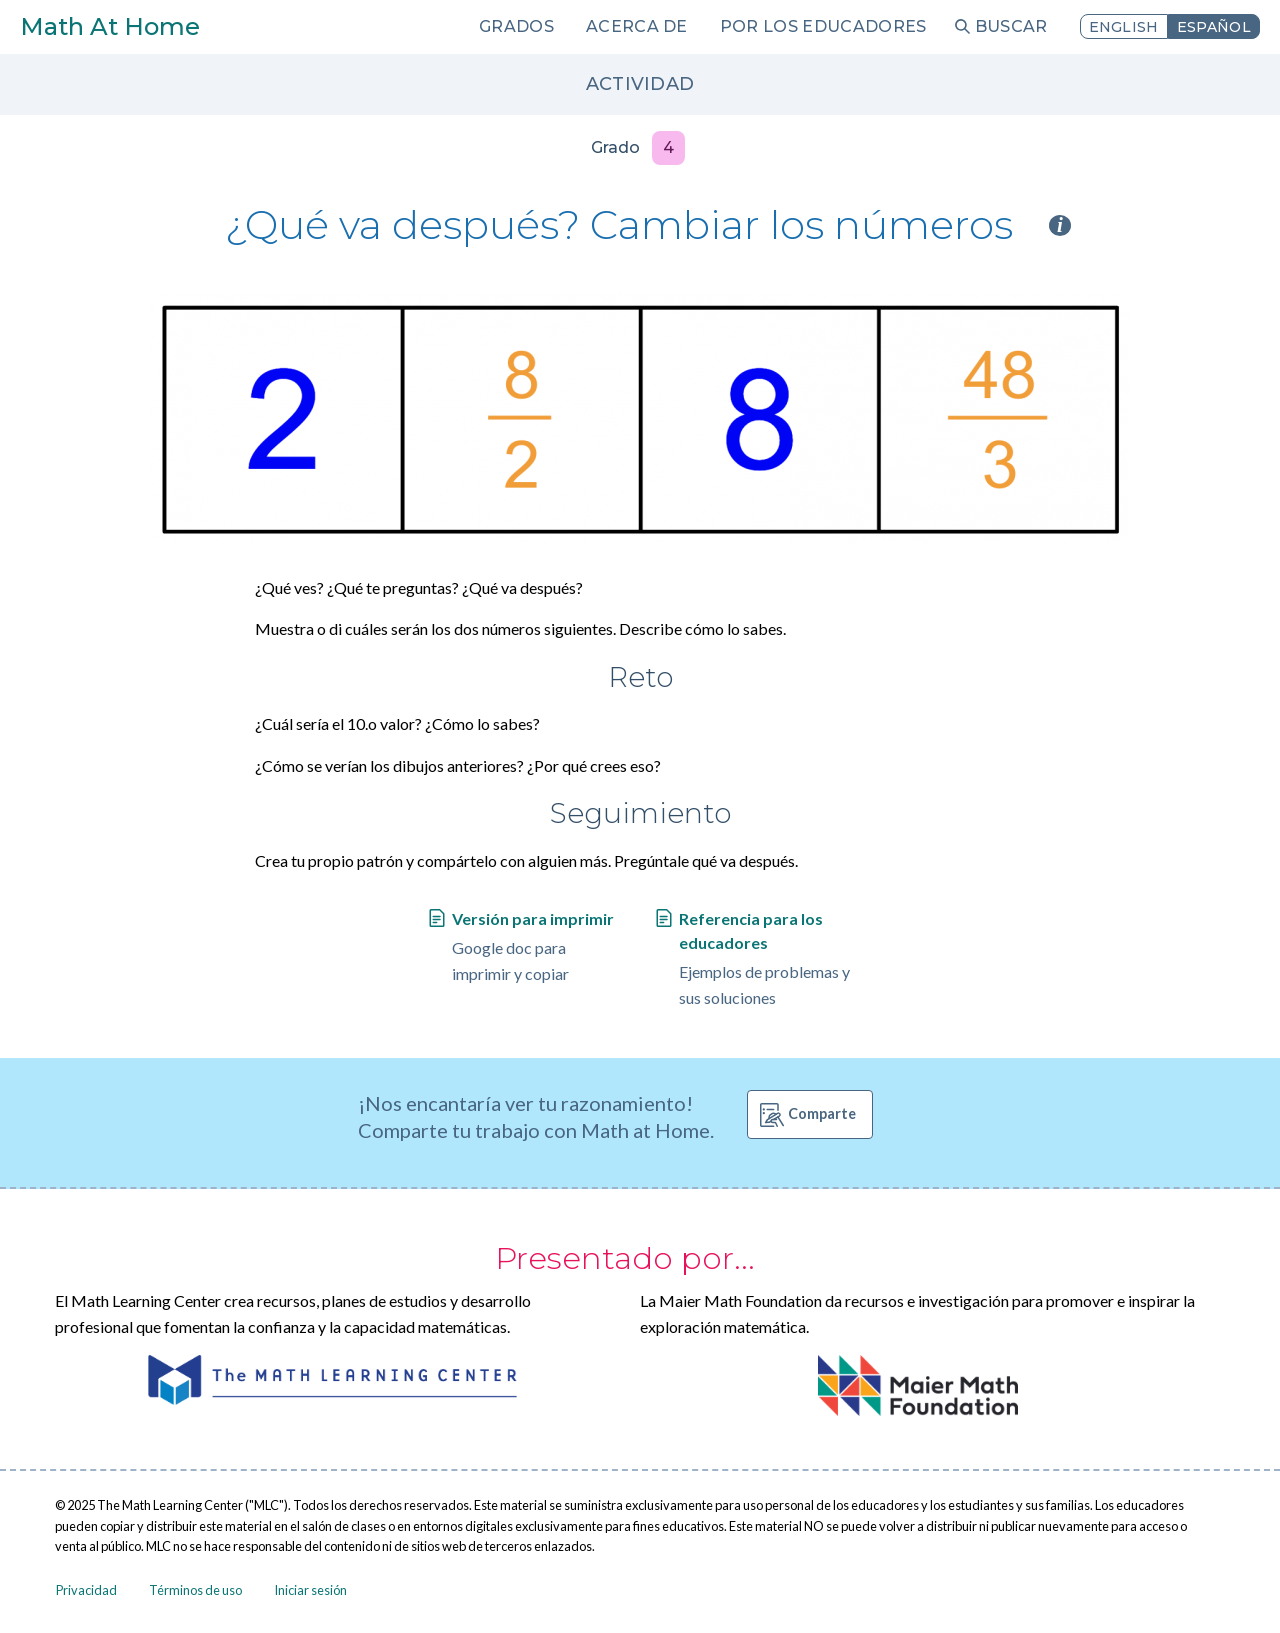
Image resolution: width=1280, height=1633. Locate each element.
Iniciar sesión (310, 1590)
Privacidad (86, 1590)
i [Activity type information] (1060, 225)
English (1124, 27)
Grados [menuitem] (516, 26)
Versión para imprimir (533, 918)
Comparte (822, 1113)
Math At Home (110, 26)
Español (1214, 27)
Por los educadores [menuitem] (823, 26)
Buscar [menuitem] (1011, 26)
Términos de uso (195, 1590)
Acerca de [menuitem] (637, 26)
